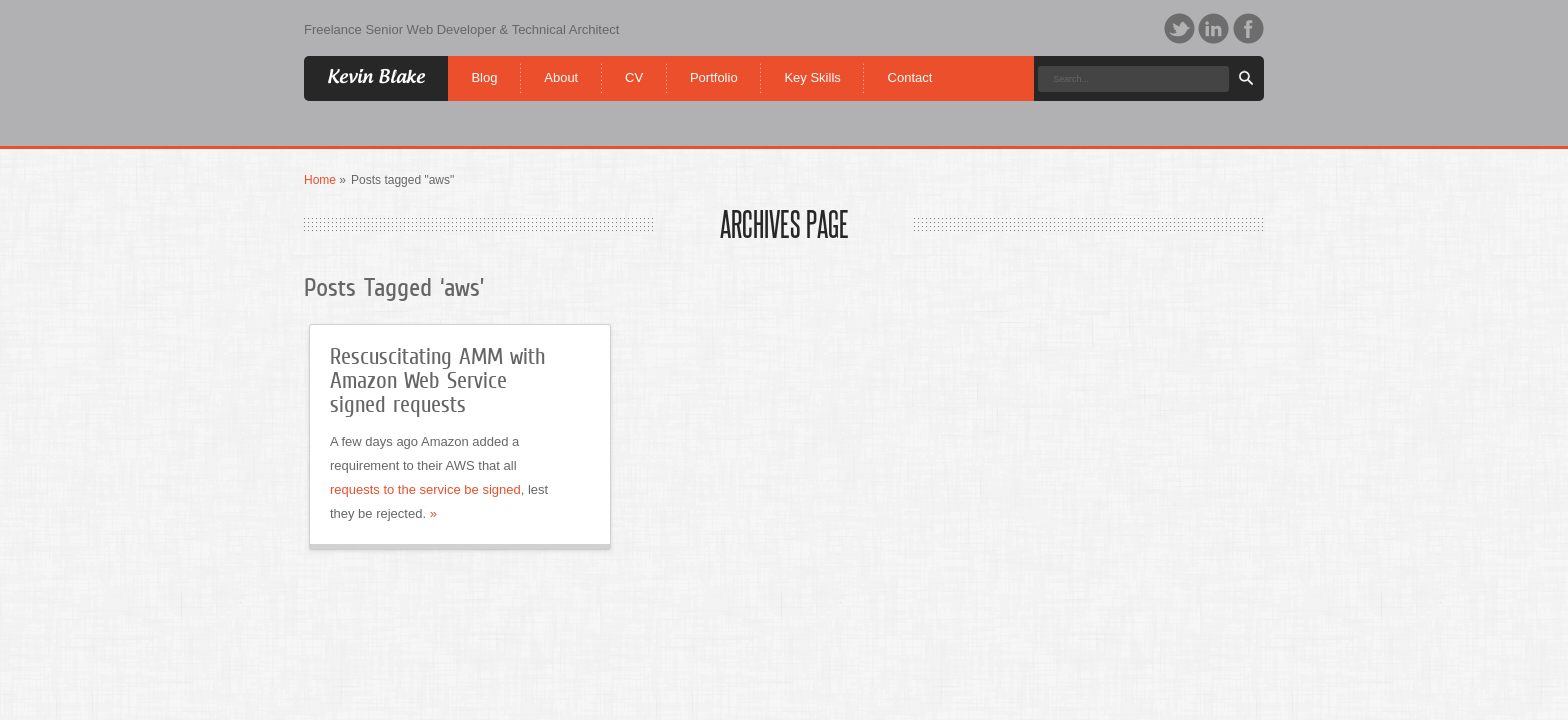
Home (320, 180)
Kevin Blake (376, 77)
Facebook (1248, 28)
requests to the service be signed (425, 489)
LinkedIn (1213, 28)
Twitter (1179, 28)
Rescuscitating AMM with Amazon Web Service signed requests (437, 380)
